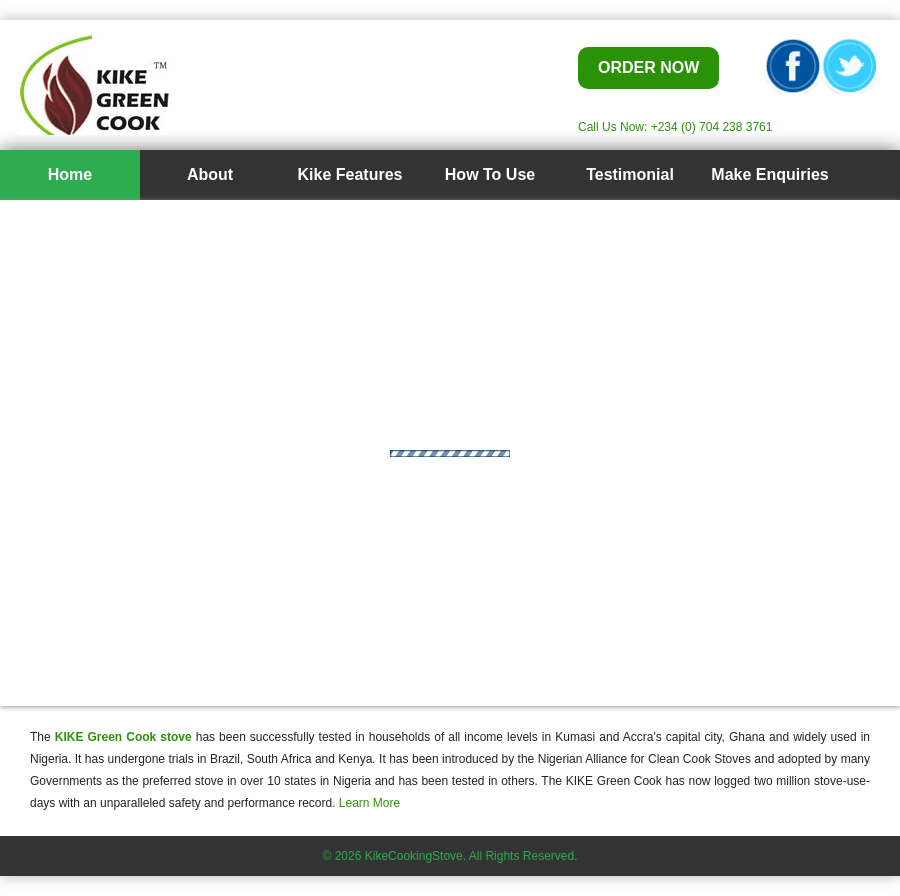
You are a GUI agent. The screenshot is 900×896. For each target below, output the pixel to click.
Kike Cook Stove (220, 85)
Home (70, 174)
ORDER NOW (648, 67)
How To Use (490, 174)
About (210, 174)
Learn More (369, 803)
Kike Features (350, 174)
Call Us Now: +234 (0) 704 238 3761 (675, 127)
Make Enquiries (769, 174)
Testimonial (630, 174)
